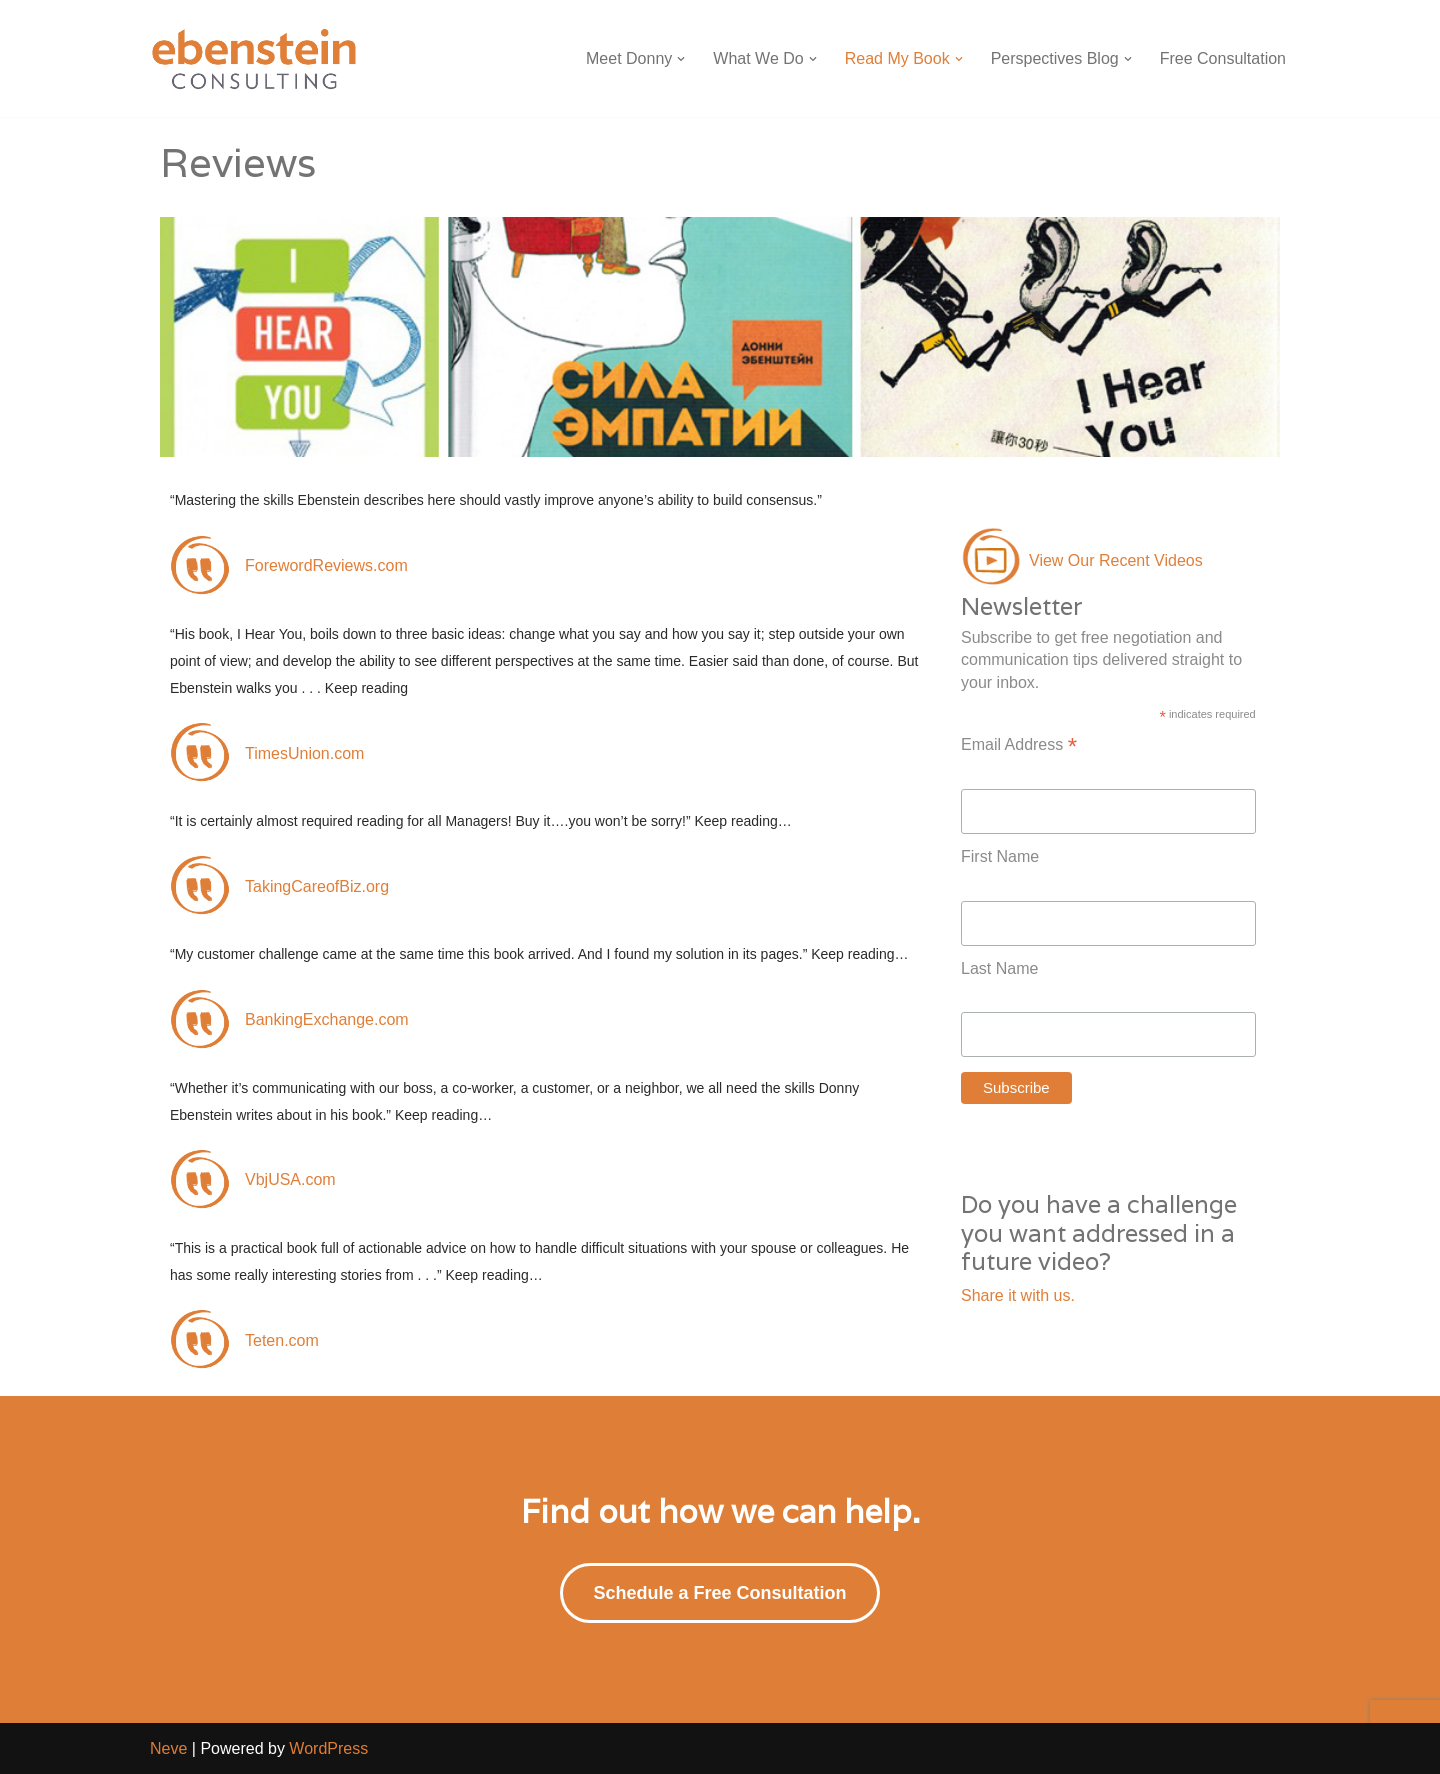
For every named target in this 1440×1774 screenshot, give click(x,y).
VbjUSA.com (290, 1179)
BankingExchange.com (327, 1019)
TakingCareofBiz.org (317, 886)
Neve (168, 1748)
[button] (681, 59)
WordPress (328, 1748)
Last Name (999, 968)
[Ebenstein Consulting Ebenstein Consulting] (255, 58)
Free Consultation (1223, 58)
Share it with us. (1018, 1295)
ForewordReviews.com (326, 565)
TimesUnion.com (304, 753)
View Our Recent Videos (1116, 560)
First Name (1000, 856)
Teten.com (282, 1340)
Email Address (1019, 745)
